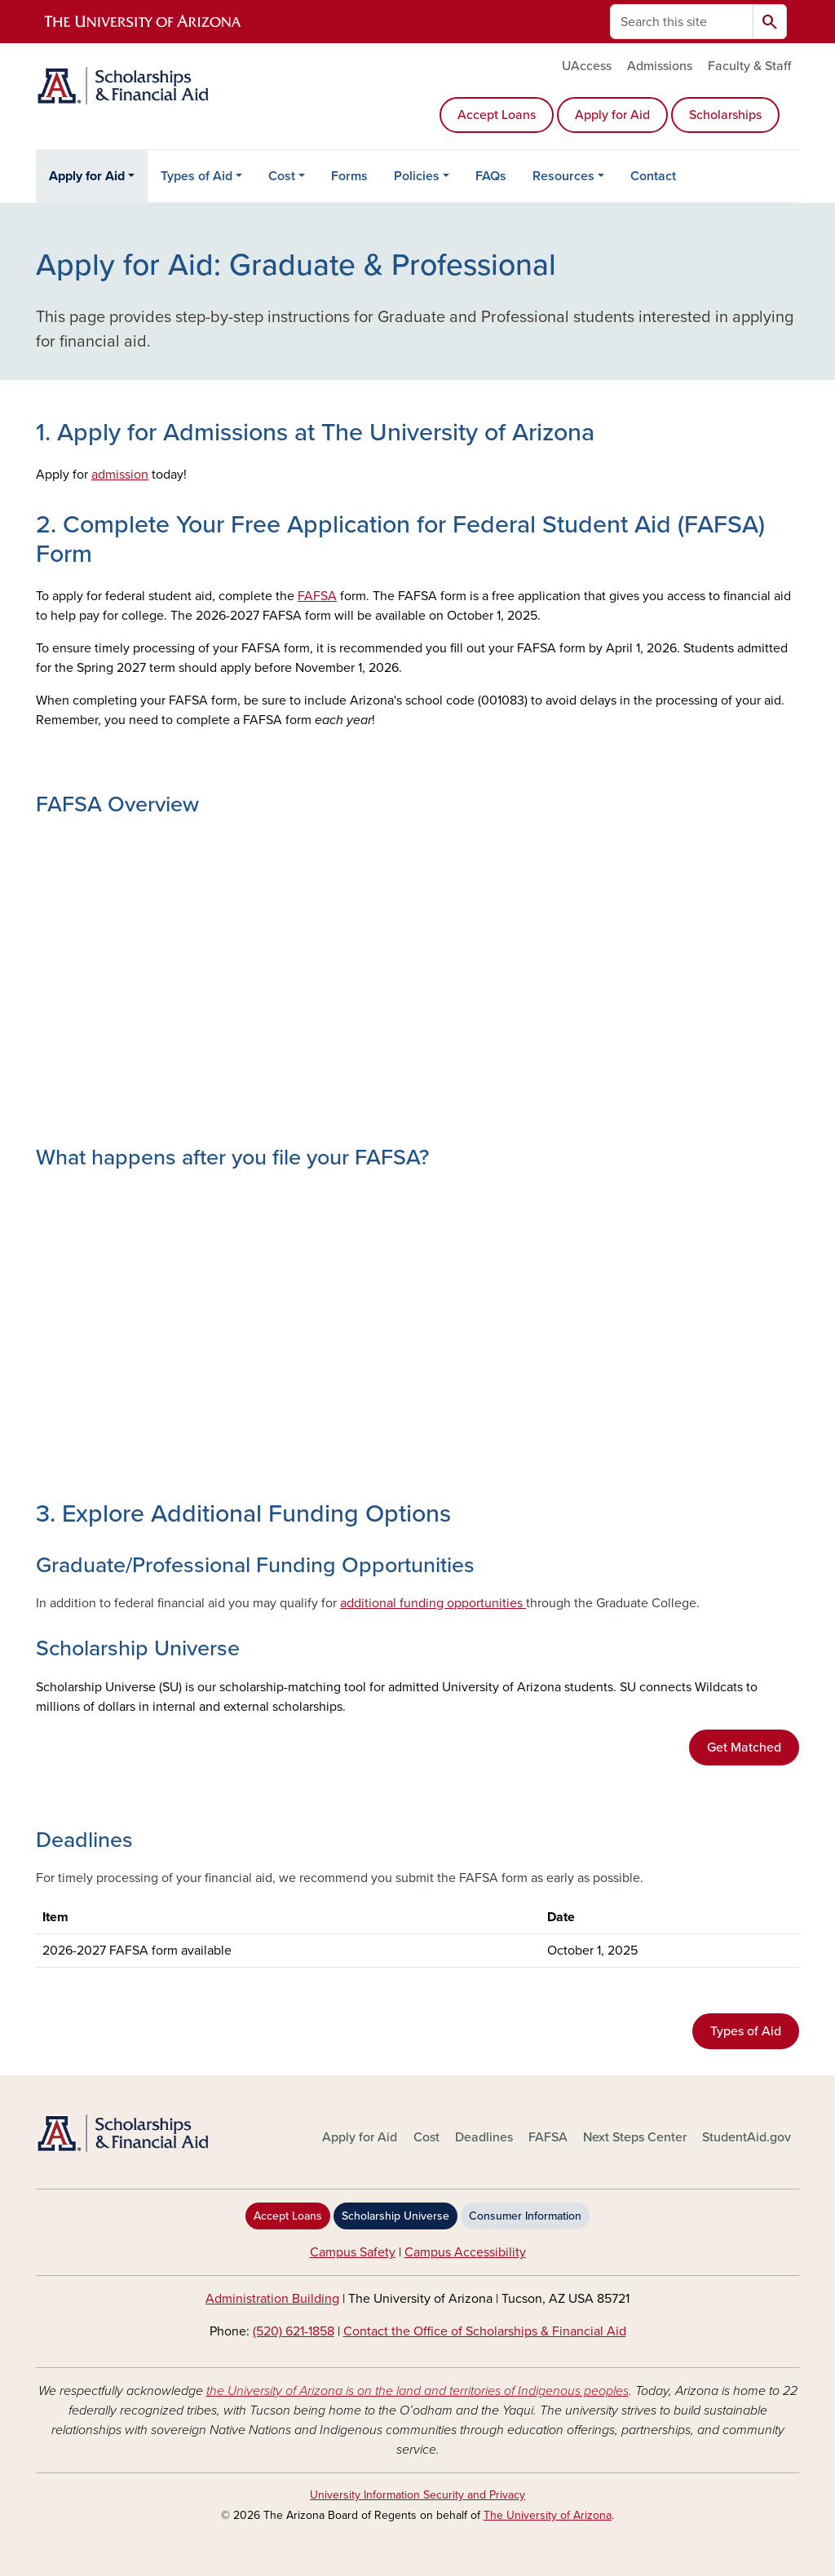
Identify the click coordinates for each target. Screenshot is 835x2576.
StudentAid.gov (746, 2137)
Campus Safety (352, 2252)
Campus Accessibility (465, 2252)
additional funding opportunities (433, 1603)
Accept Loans (496, 115)
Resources (563, 176)
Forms (349, 176)
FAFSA (317, 596)
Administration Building (272, 2299)
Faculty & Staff (749, 66)
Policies (417, 176)
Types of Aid (196, 176)
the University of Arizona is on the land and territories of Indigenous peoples (417, 2391)
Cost (281, 176)
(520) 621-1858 (293, 2331)
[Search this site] (681, 21)
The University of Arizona (548, 2515)
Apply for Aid (612, 115)
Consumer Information (525, 2216)
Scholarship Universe (395, 2216)
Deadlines (484, 2137)
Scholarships (725, 115)
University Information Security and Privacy (417, 2495)
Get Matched (744, 1747)
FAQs (490, 176)
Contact (653, 176)
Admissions (659, 66)
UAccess (587, 66)
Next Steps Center (635, 2137)
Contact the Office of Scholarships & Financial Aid (484, 2331)
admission (119, 474)
